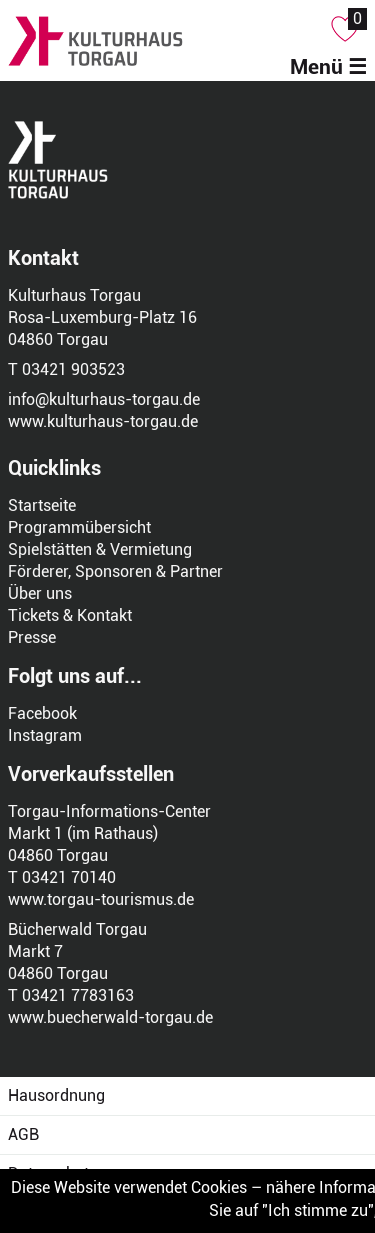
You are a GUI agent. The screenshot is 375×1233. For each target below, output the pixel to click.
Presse (32, 637)
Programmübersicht (79, 527)
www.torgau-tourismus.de (101, 899)
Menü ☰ (328, 67)
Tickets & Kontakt (70, 615)
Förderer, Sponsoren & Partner (115, 571)
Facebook (42, 713)
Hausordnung (56, 1095)
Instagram (45, 735)
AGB (23, 1134)
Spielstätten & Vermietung (100, 549)
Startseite (42, 505)
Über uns (40, 593)
